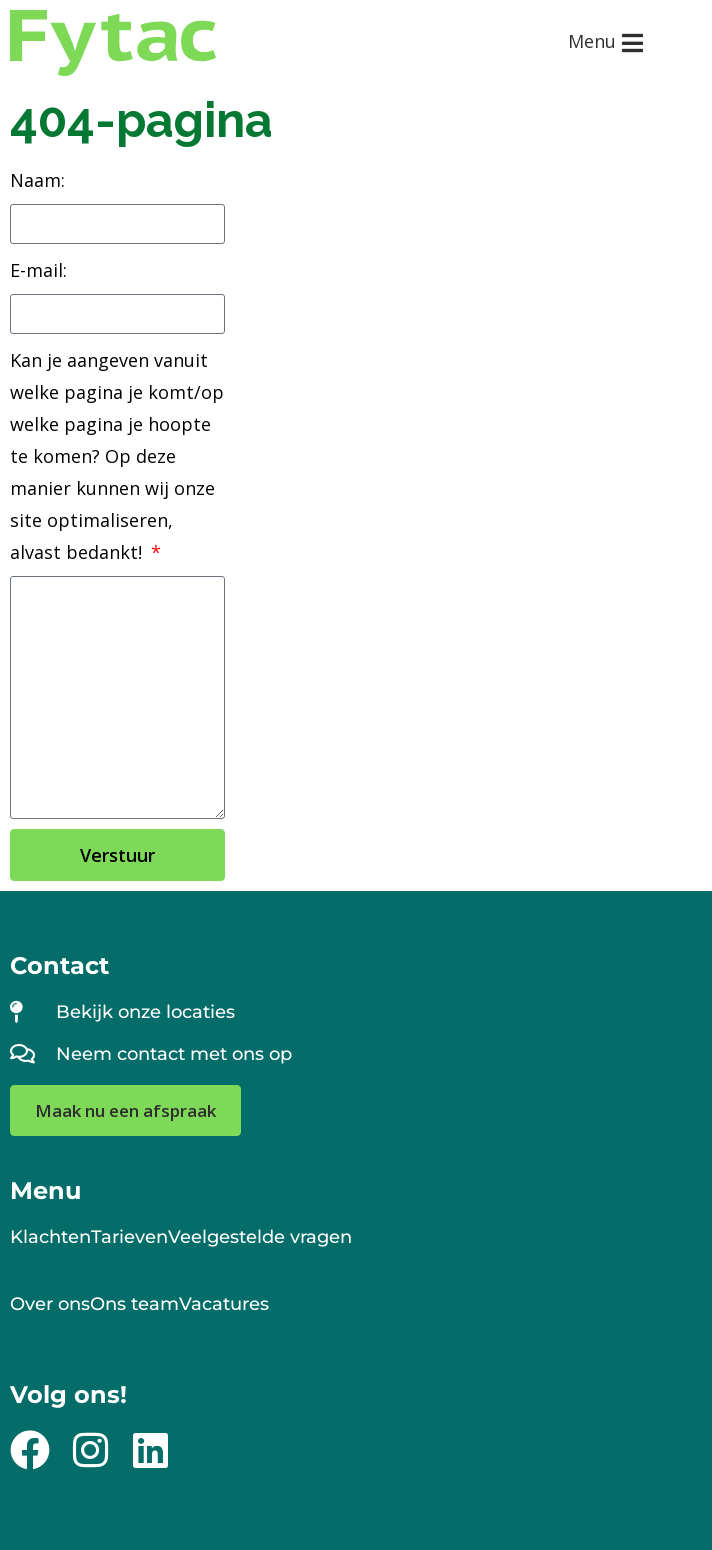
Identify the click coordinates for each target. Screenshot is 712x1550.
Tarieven (129, 1237)
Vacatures (224, 1304)
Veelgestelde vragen (260, 1237)
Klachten (50, 1237)
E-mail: (38, 270)
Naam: (37, 180)
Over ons (50, 1304)
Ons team (134, 1304)
